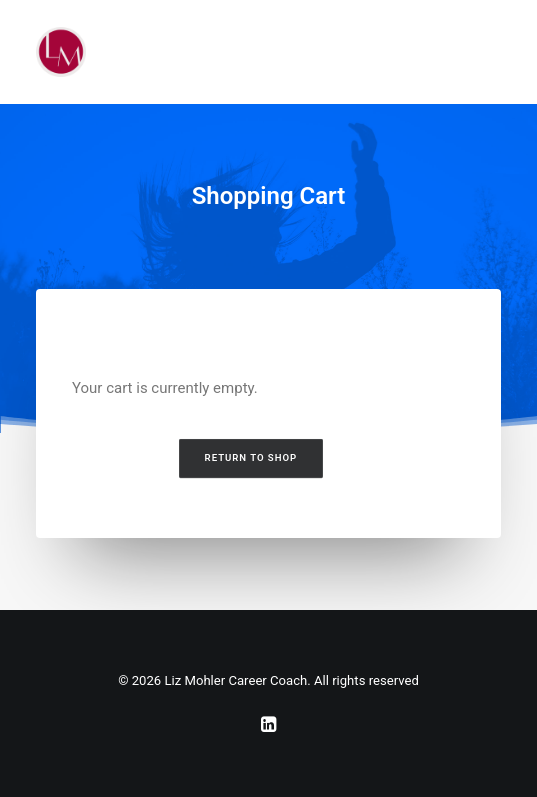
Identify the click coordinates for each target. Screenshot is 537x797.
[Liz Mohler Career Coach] (61, 52)
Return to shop (250, 458)
